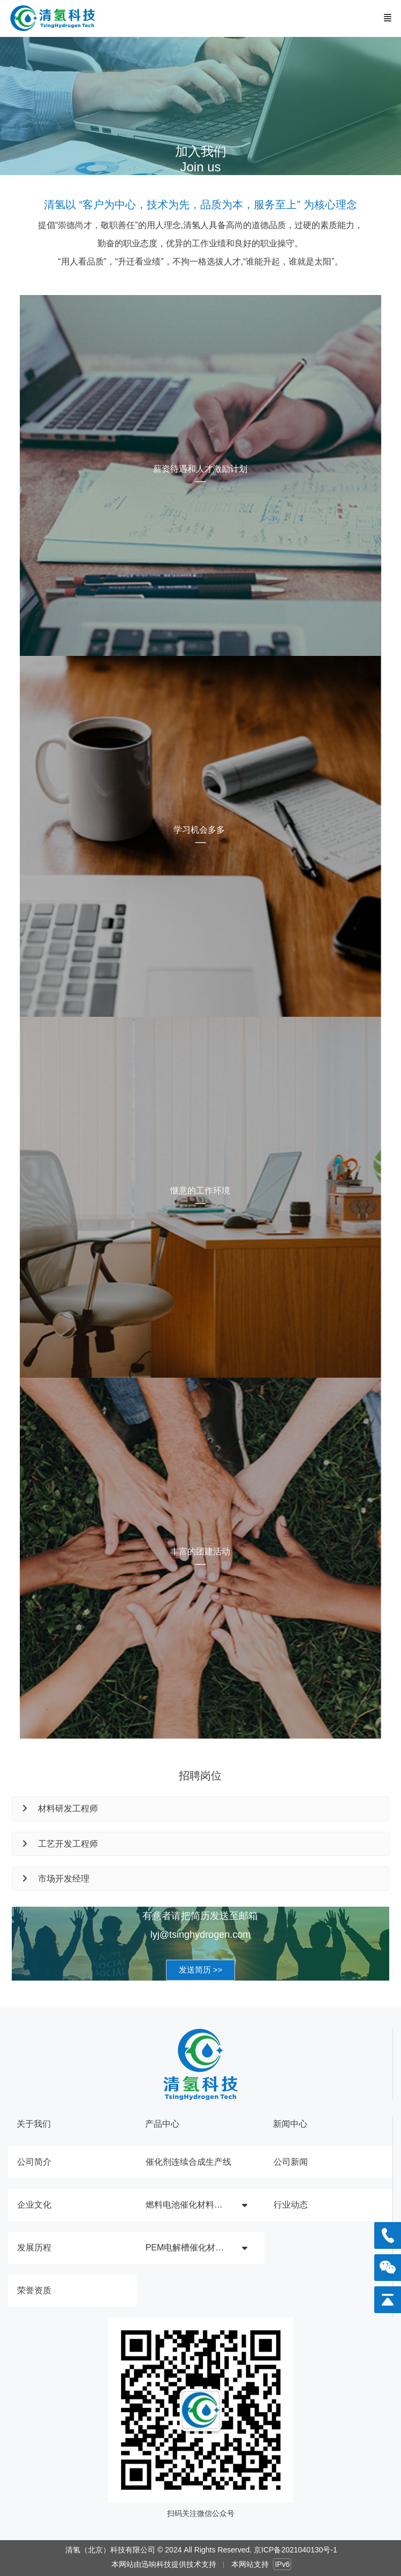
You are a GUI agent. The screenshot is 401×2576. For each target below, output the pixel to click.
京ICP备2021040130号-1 (295, 2549)
